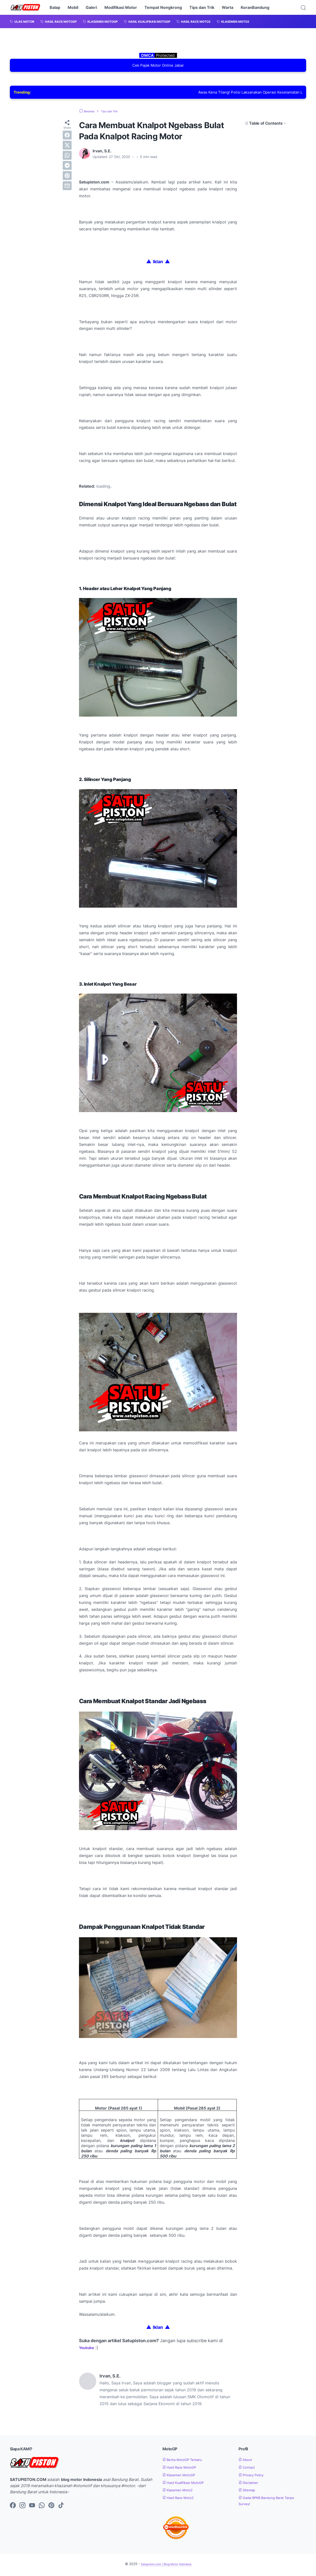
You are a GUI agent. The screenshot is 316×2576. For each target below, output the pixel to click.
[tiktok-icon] (61, 2507)
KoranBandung (255, 7)
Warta (227, 7)
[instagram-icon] (22, 2507)
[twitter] (67, 147)
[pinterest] (67, 177)
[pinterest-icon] (51, 2507)
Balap (55, 7)
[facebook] (67, 137)
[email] (67, 187)
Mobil (73, 7)
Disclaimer (250, 2484)
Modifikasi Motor (120, 7)
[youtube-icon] (32, 2507)
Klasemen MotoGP (182, 2477)
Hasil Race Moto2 (181, 2499)
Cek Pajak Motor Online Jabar (158, 65)
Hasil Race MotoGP (183, 2469)
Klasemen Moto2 (180, 2492)
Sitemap (248, 2492)
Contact (248, 2469)
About (246, 2461)
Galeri (91, 7)
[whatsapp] (67, 157)
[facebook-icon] (13, 2507)
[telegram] (67, 167)
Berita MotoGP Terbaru (186, 2461)
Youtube (88, 2349)
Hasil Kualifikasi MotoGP (187, 2484)
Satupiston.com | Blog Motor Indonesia (166, 2566)
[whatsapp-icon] (42, 2507)
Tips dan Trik (201, 7)
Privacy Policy (254, 2477)
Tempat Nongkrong (163, 7)
